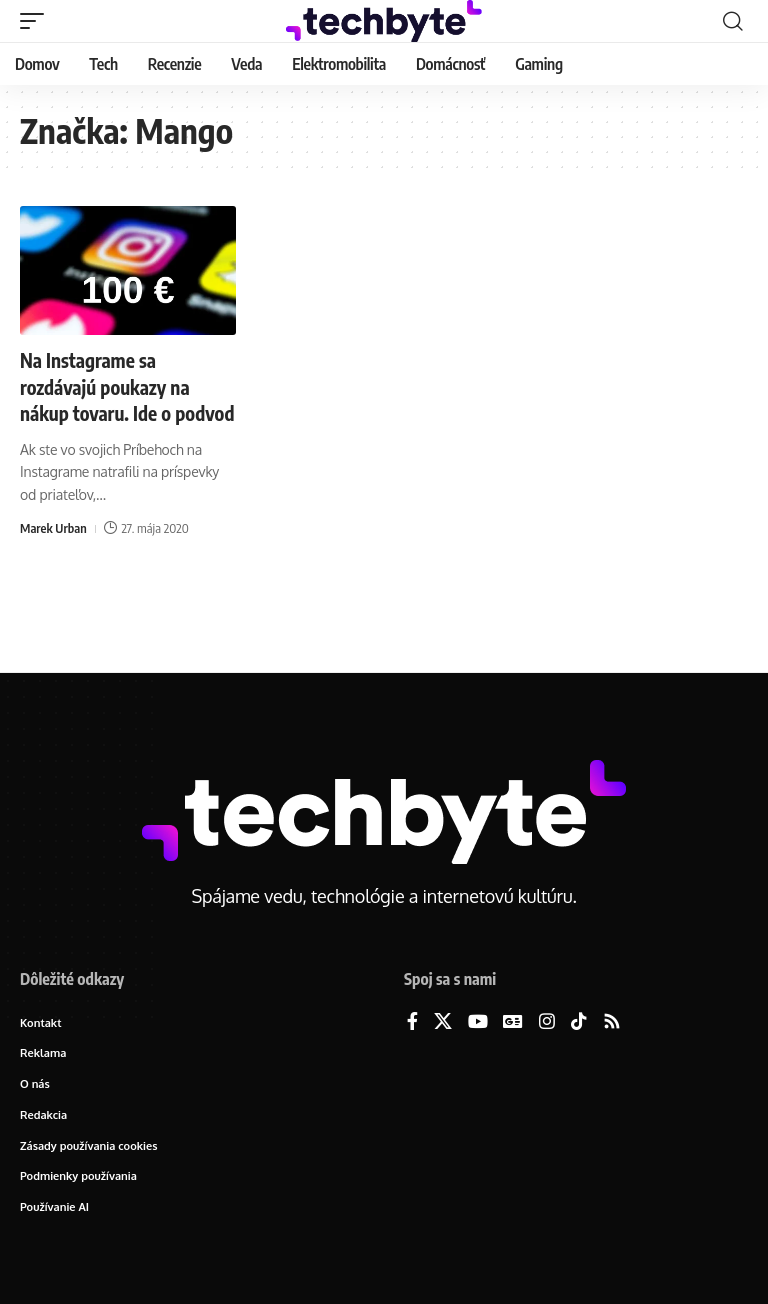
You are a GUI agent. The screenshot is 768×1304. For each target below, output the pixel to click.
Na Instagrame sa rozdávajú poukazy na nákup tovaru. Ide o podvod (109, 398)
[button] (37, 21)
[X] (443, 1022)
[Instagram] (547, 1022)
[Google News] (513, 1022)
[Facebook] (412, 1022)
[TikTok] (579, 1022)
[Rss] (612, 1022)
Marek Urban (54, 553)
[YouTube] (478, 1022)
